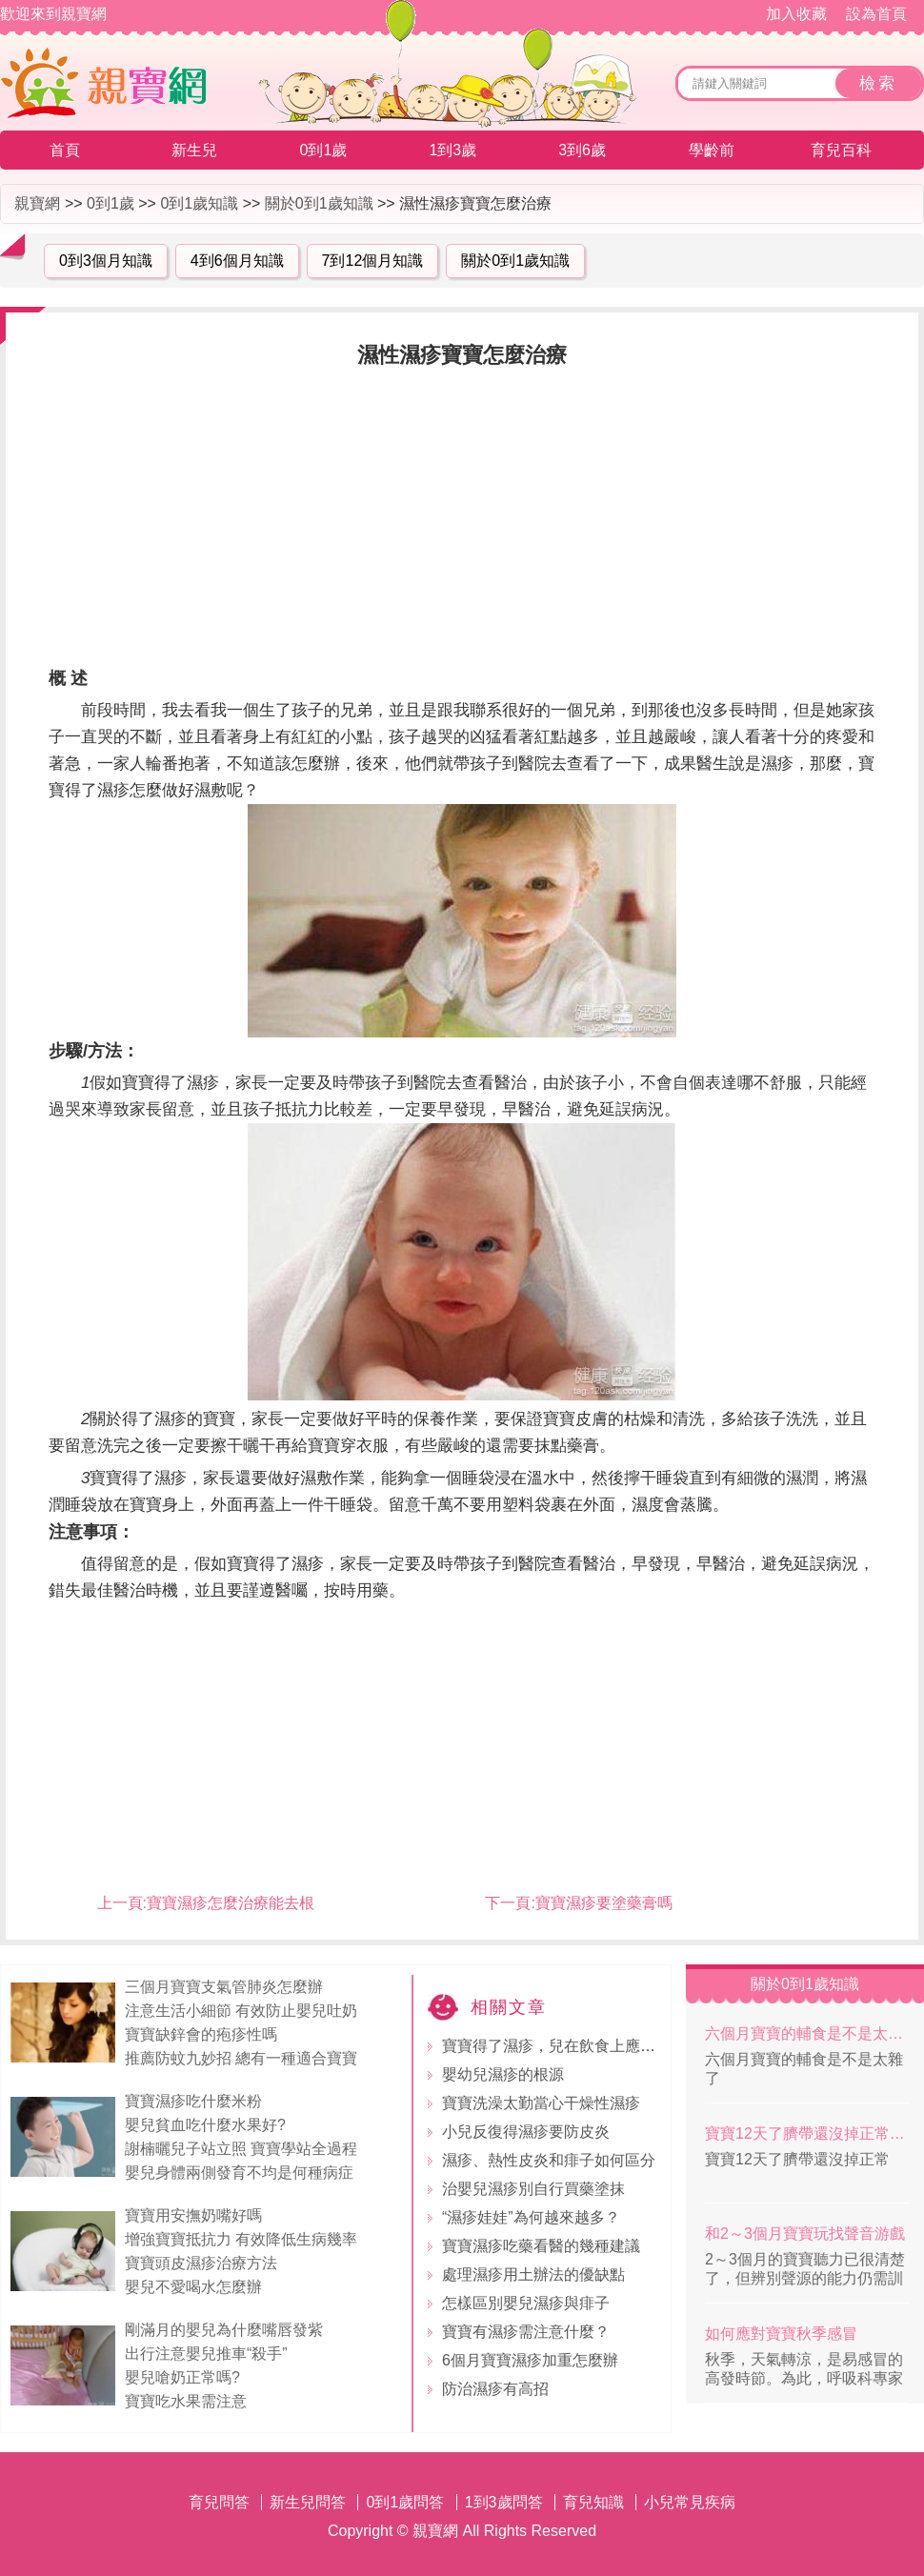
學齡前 (711, 150)
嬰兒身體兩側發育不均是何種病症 (239, 2172)
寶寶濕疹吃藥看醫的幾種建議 (541, 2246)
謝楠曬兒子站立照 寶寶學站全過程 (241, 2149)
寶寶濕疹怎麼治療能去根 (230, 1903)
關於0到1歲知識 (319, 203)
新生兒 (194, 150)
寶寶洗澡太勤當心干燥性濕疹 (541, 2103)
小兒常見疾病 (689, 2502)
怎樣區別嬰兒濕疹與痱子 (526, 2303)
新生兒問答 (308, 2502)
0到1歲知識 (199, 203)
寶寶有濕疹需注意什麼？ (526, 2332)
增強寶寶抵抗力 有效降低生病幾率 (241, 2239)
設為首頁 (876, 14)
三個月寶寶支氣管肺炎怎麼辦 (224, 1987)
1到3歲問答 (504, 2502)
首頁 (65, 150)
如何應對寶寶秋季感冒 (781, 2333)
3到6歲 (582, 150)
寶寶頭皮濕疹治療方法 (201, 2263)
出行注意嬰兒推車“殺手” (206, 2353)
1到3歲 (452, 150)
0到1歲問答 (405, 2502)
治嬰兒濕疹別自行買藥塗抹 (533, 2189)
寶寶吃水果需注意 (186, 2401)
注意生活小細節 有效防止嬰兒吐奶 (241, 2010)
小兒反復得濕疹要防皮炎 (526, 2131)
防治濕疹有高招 (495, 2389)
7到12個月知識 (373, 260)
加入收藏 (796, 14)
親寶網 (37, 203)
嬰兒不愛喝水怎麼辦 (193, 2287)
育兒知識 (593, 2502)
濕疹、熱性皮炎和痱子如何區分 (548, 2160)
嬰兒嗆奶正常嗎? (182, 2377)
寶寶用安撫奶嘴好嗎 (193, 2215)
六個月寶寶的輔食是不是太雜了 (807, 2033)
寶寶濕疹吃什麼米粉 (193, 2101)
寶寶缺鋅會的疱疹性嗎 (201, 2034)
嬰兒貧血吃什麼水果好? (205, 2125)
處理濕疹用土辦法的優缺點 (533, 2274)
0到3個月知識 (105, 260)
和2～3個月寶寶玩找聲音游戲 (805, 2233)
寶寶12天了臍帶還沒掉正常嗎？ (807, 2133)
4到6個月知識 (237, 260)
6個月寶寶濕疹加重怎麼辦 (530, 2360)
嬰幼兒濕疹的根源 (503, 2074)
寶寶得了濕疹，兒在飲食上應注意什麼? (576, 2046)
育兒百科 (841, 150)
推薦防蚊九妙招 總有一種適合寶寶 (241, 2058)
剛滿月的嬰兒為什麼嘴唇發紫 (224, 2330)
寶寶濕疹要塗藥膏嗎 (604, 1903)
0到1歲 (324, 150)
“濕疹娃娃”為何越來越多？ (531, 2217)
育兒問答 (219, 2502)
